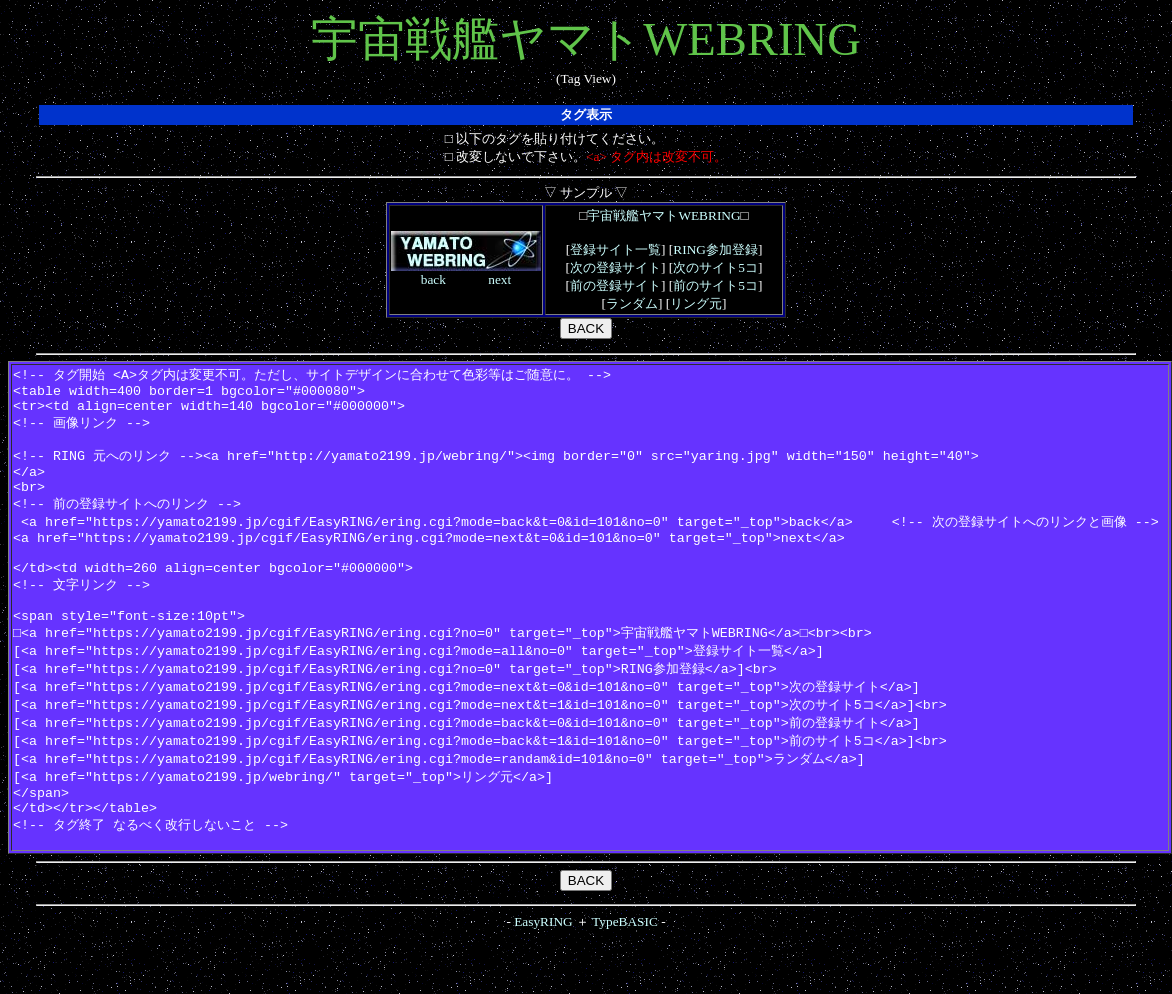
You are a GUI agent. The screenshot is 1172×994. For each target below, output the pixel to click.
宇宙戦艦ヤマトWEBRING (663, 215)
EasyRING (543, 976)
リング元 (696, 303)
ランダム (632, 303)
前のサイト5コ (715, 285)
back (433, 279)
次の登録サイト (615, 267)
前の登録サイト (615, 285)
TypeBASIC (625, 976)
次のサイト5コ (715, 267)
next (499, 279)
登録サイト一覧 (615, 249)
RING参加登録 (715, 249)
